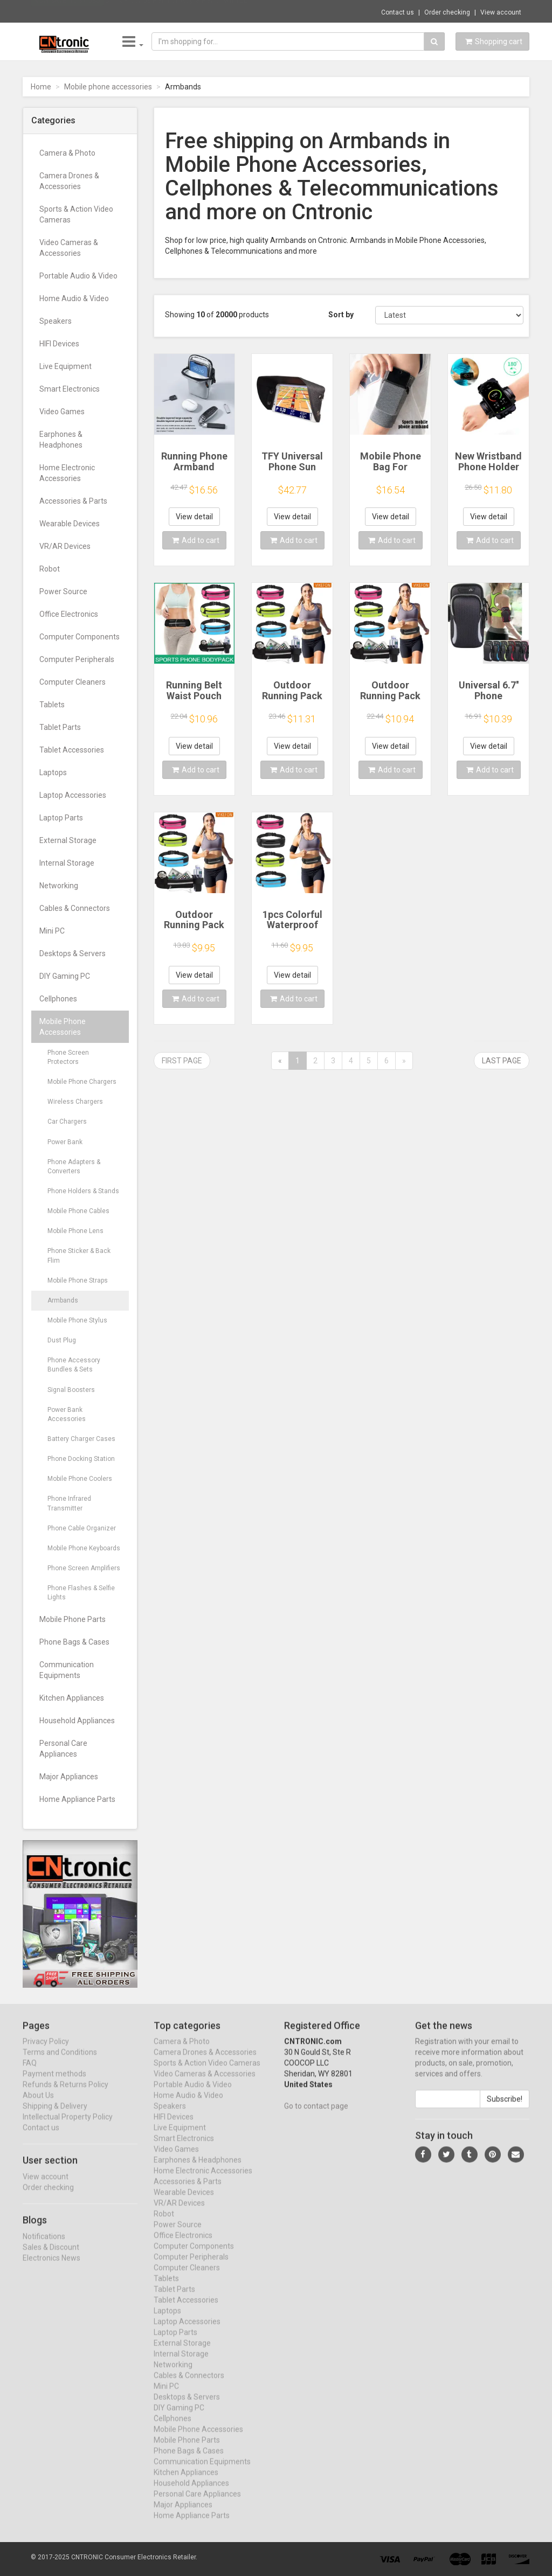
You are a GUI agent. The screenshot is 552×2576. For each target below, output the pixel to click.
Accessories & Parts (73, 501)
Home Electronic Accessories (67, 473)
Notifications (44, 2246)
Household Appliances (77, 1720)
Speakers (55, 321)
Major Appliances (68, 1776)
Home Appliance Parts (77, 1799)
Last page (501, 1060)
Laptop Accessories (72, 795)
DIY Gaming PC (64, 976)
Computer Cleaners (72, 682)
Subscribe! (504, 2109)
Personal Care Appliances (63, 1748)
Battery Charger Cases (81, 1439)
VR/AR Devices (65, 546)
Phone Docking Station (81, 1459)
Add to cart (195, 540)
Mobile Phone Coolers (79, 1478)
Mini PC (52, 931)
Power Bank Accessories (66, 1414)
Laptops (53, 772)
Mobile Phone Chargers (81, 1081)
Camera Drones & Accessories (69, 181)
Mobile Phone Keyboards (83, 1548)
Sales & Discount (51, 2257)
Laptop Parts (61, 817)
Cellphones (58, 998)
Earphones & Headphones (60, 439)
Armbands (62, 1300)
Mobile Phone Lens (75, 1231)
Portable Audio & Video (78, 275)
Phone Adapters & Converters (73, 1166)
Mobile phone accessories (108, 86)
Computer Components (79, 636)
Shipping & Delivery (55, 2116)
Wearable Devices (69, 523)
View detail (194, 516)
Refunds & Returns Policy (65, 2094)
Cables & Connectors (74, 908)
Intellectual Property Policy (68, 2126)
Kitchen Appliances (71, 1698)
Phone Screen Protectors (68, 1057)
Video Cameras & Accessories (68, 247)
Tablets (52, 704)
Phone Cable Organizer (81, 1528)
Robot (49, 569)
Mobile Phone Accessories (62, 1026)
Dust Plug (61, 1340)
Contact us (397, 12)
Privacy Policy (46, 2051)
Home (41, 86)
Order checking (447, 12)
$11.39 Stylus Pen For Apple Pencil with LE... (179, 10)
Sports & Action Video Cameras (76, 214)
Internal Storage (66, 863)
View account (500, 12)
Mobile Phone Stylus (77, 1320)
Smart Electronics (69, 389)
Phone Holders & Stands (83, 1191)
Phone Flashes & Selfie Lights (81, 1592)
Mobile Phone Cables (78, 1211)
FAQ (30, 2073)
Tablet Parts (60, 727)
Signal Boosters (71, 1390)
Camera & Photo (67, 153)
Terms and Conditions (60, 2062)
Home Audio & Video (74, 298)
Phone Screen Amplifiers (83, 1568)
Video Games (62, 411)
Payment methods (54, 2083)
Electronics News (51, 2268)
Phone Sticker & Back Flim (79, 1255)
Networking (58, 885)
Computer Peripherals (76, 659)
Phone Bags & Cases (74, 1642)
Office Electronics (68, 614)
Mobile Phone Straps (77, 1280)
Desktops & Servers (72, 953)
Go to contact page (316, 2116)
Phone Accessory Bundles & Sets (73, 1364)
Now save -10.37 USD (67, 11)
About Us (38, 2105)
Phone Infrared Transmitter (69, 1503)
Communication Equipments (66, 1670)
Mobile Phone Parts (72, 1619)
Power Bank (64, 1142)
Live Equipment (65, 366)
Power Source (63, 591)
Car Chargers (67, 1121)
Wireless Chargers (75, 1101)
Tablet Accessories (71, 750)
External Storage (67, 840)
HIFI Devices (59, 343)
